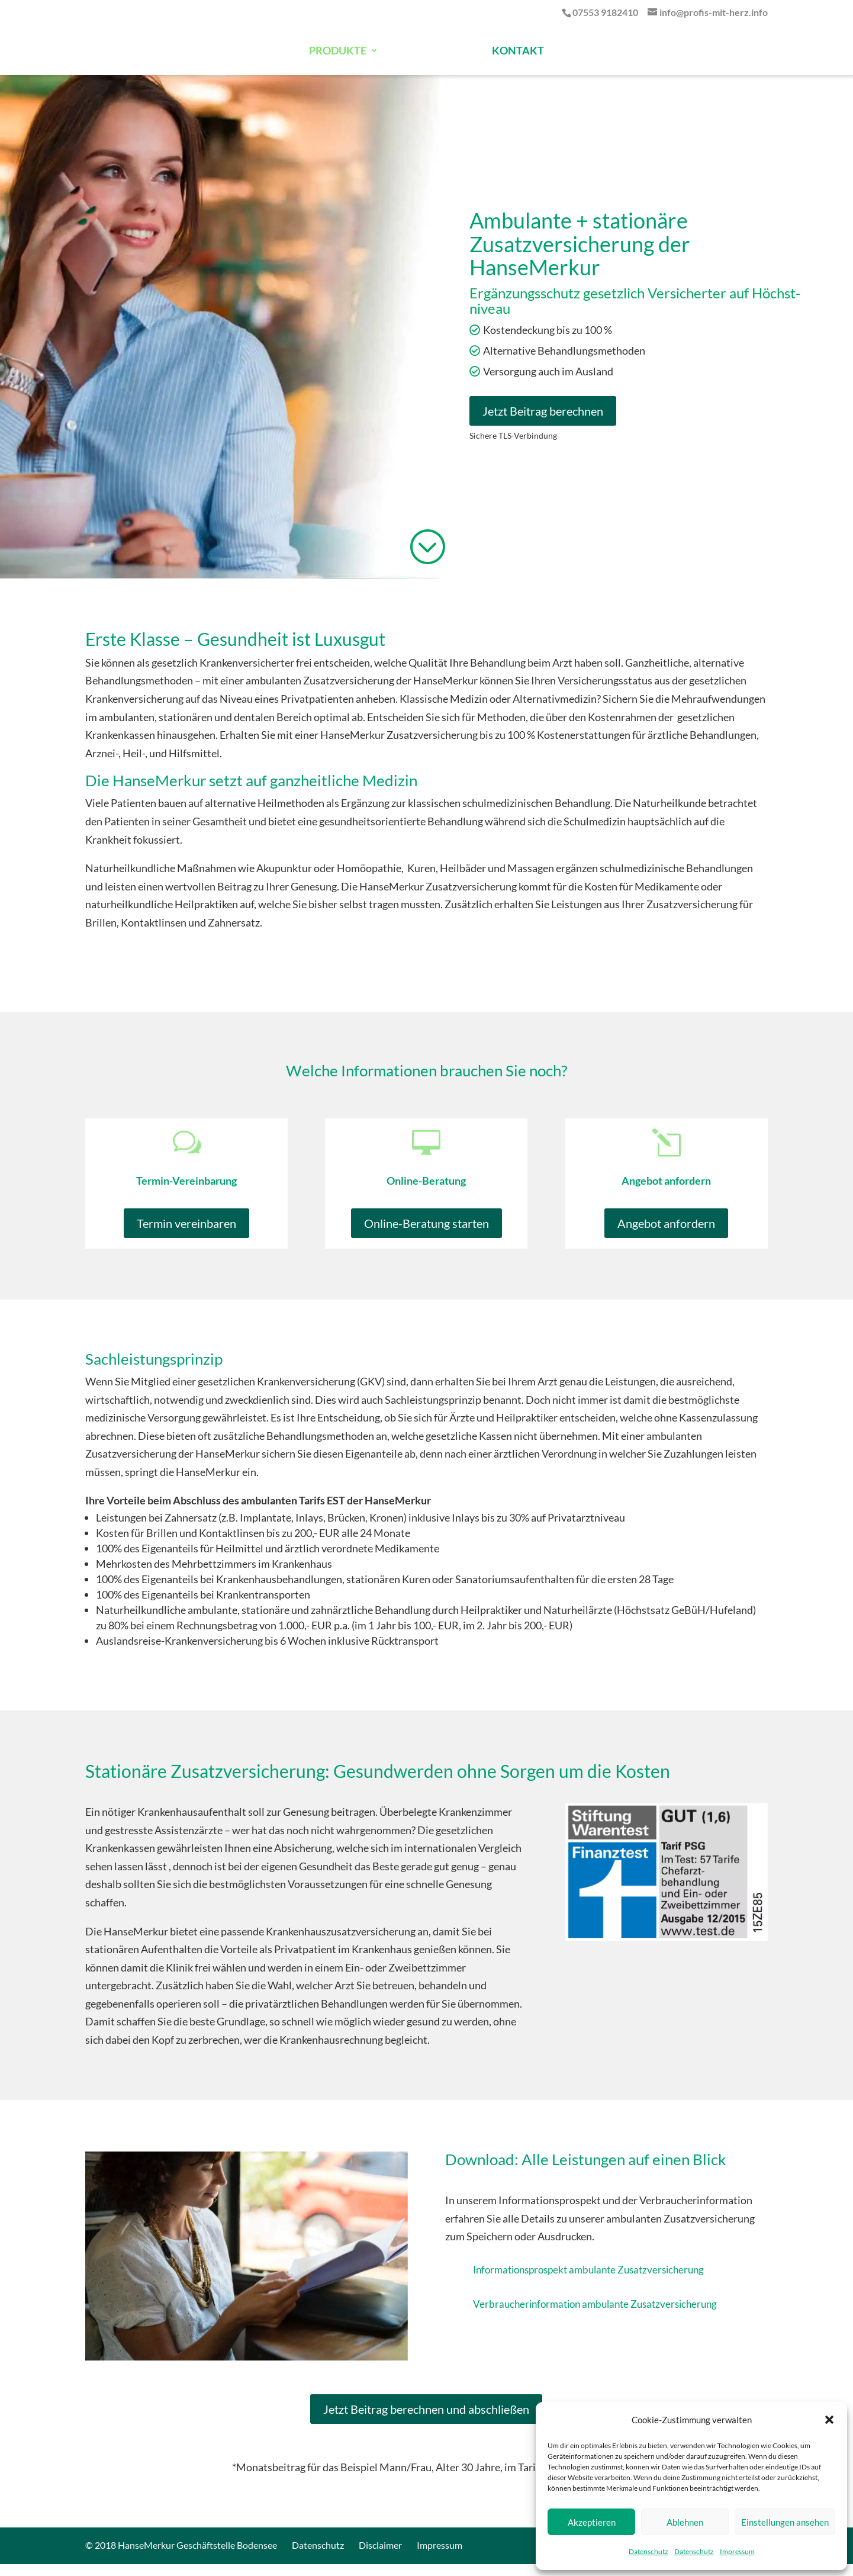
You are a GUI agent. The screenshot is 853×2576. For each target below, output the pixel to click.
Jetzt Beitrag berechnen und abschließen (426, 2409)
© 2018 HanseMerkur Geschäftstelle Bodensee (181, 2545)
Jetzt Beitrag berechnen (542, 411)
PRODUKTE (340, 51)
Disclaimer (380, 2545)
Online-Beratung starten (426, 1223)
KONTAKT (516, 51)
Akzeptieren (592, 2522)
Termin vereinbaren (186, 1223)
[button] (829, 2420)
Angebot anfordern (666, 1223)
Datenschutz (648, 2551)
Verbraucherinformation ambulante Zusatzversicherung (595, 2304)
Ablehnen (685, 2522)
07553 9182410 (605, 12)
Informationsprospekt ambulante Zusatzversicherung (588, 2269)
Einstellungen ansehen (785, 2522)
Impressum (737, 2551)
